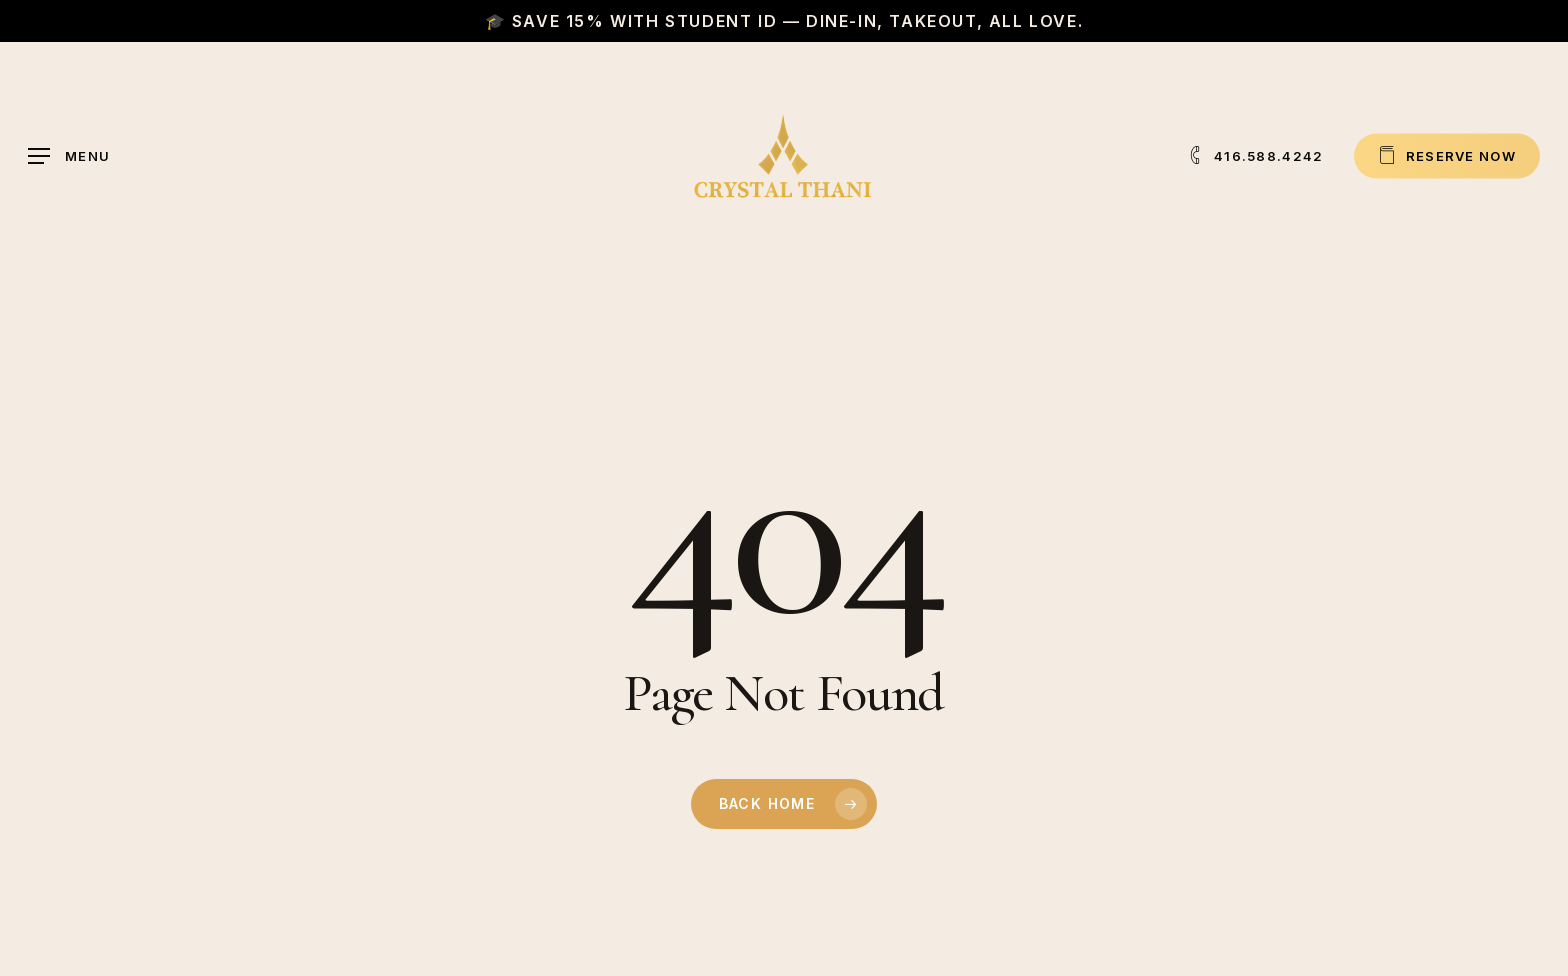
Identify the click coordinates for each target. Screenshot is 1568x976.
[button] (69, 156)
